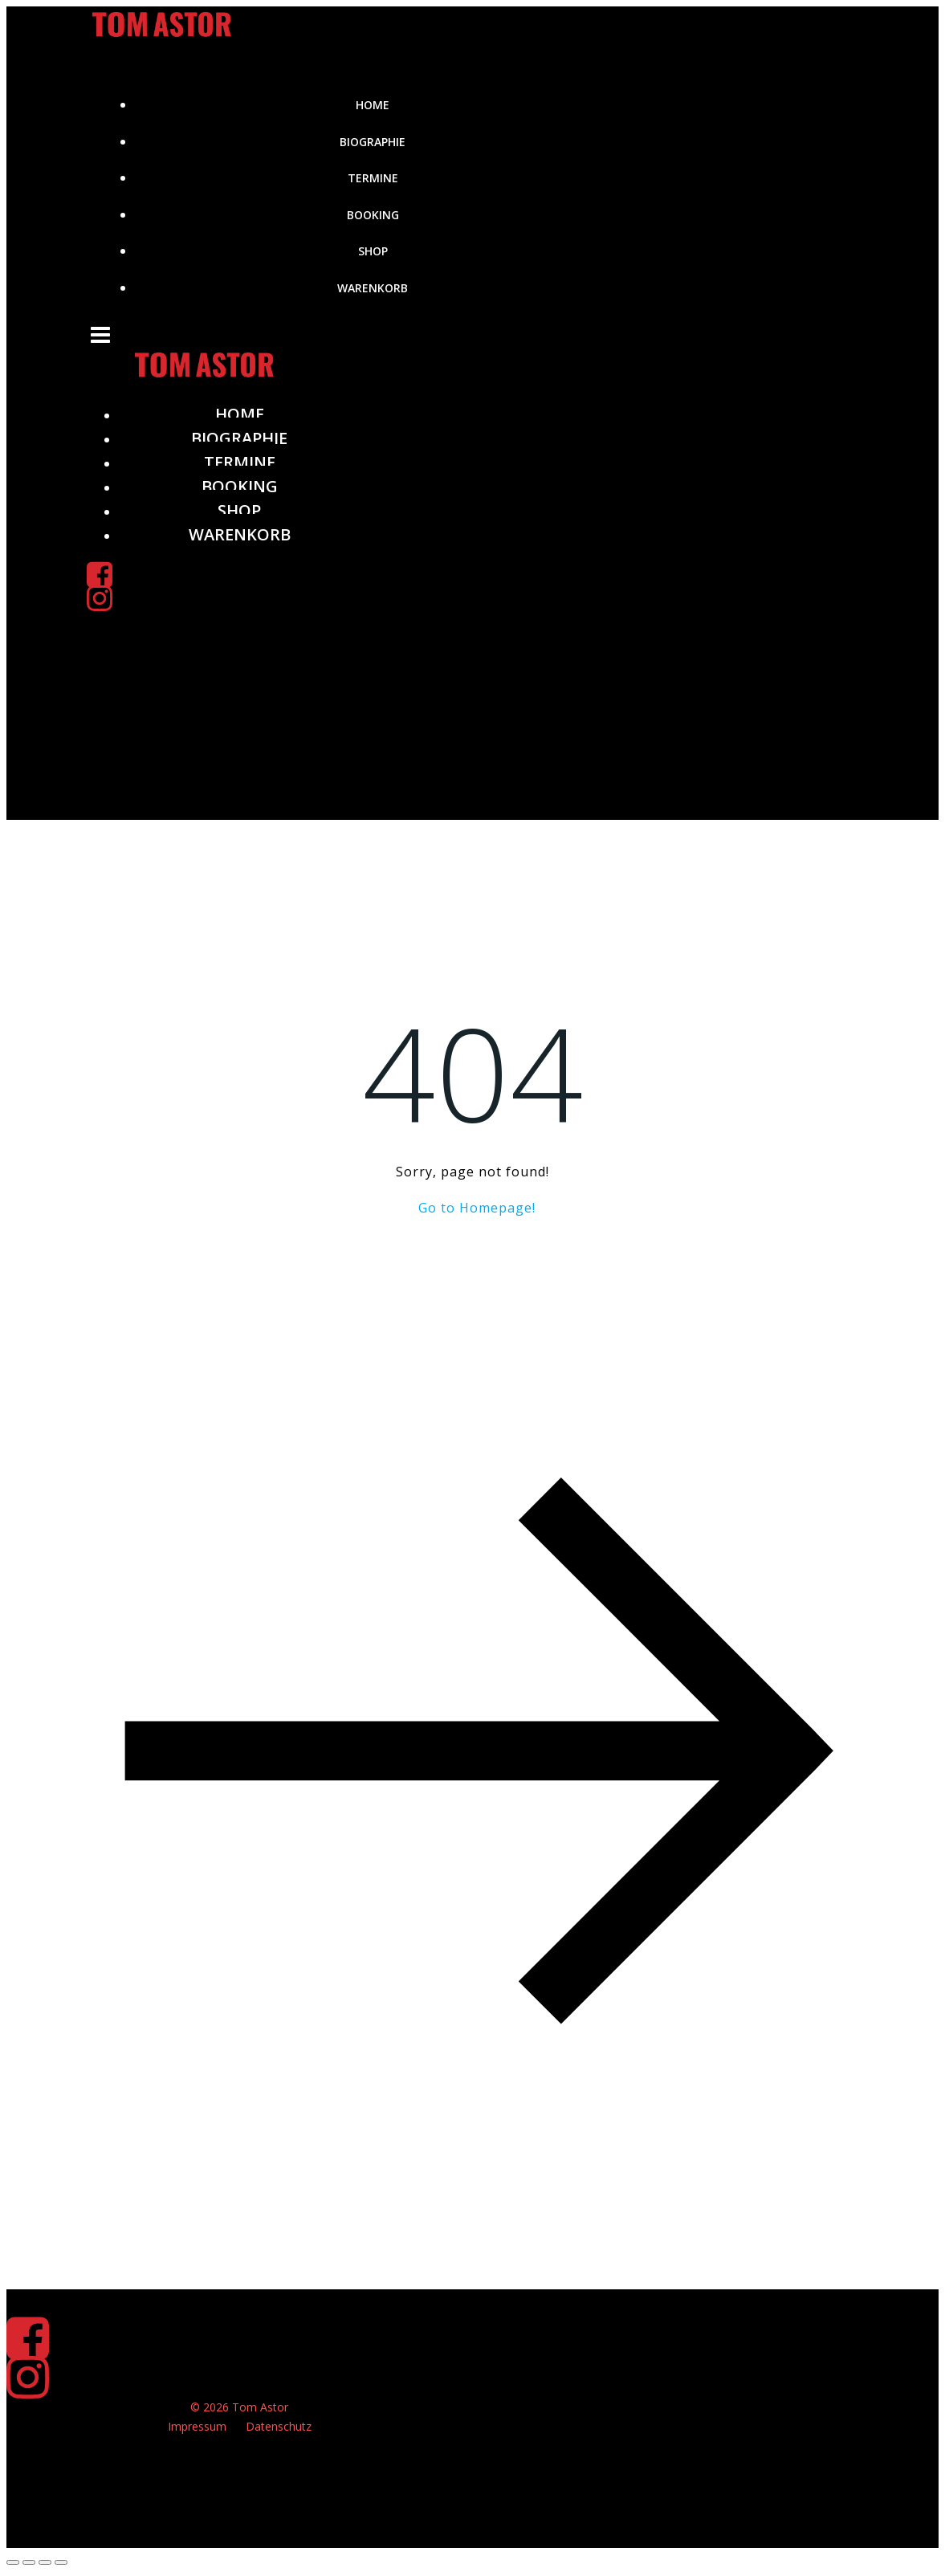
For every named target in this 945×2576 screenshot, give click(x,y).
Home (372, 104)
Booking (373, 214)
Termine (373, 177)
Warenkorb (372, 288)
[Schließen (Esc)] (61, 2562)
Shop (373, 251)
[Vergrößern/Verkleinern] (12, 2562)
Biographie (372, 141)
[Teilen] (45, 2562)
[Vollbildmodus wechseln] (28, 2562)
